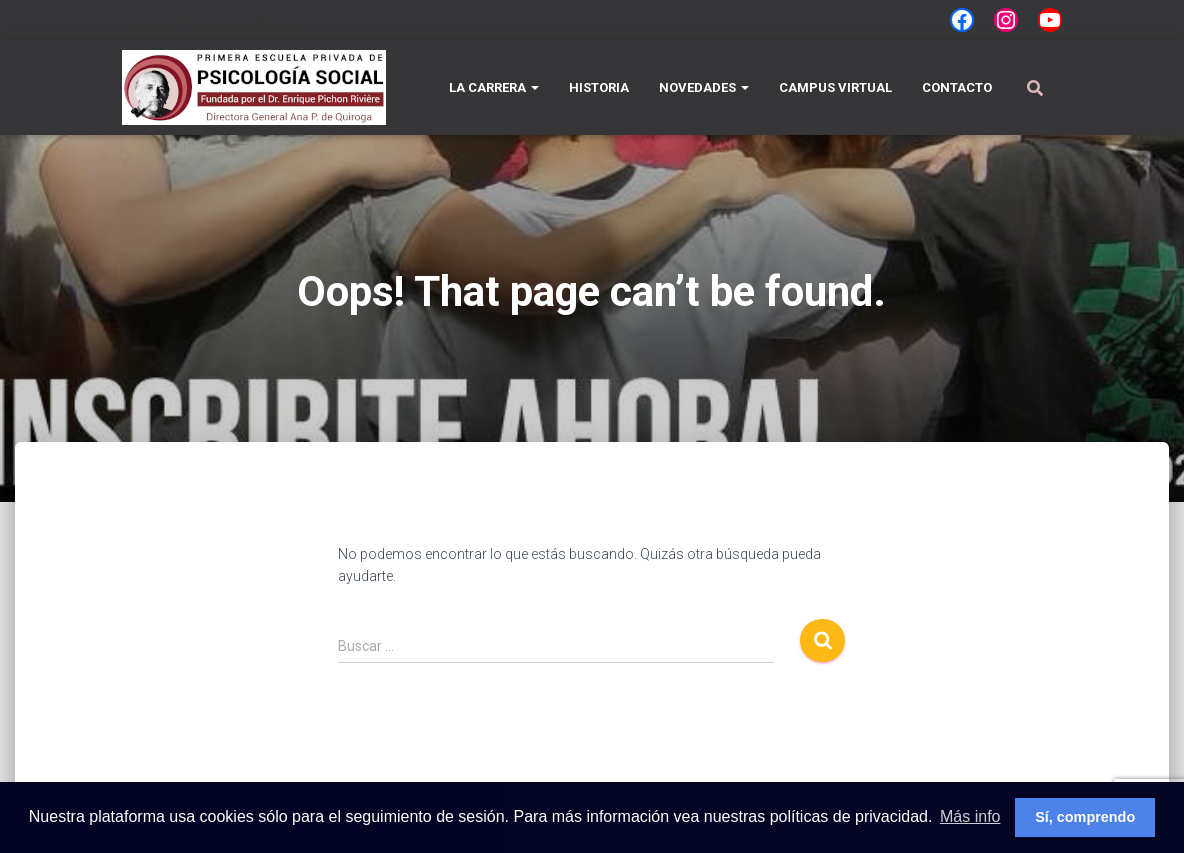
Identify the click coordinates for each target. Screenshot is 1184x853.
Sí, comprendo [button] (1085, 817)
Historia (599, 87)
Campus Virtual (835, 87)
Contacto (279, 28)
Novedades (214, 28)
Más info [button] (970, 816)
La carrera (147, 28)
